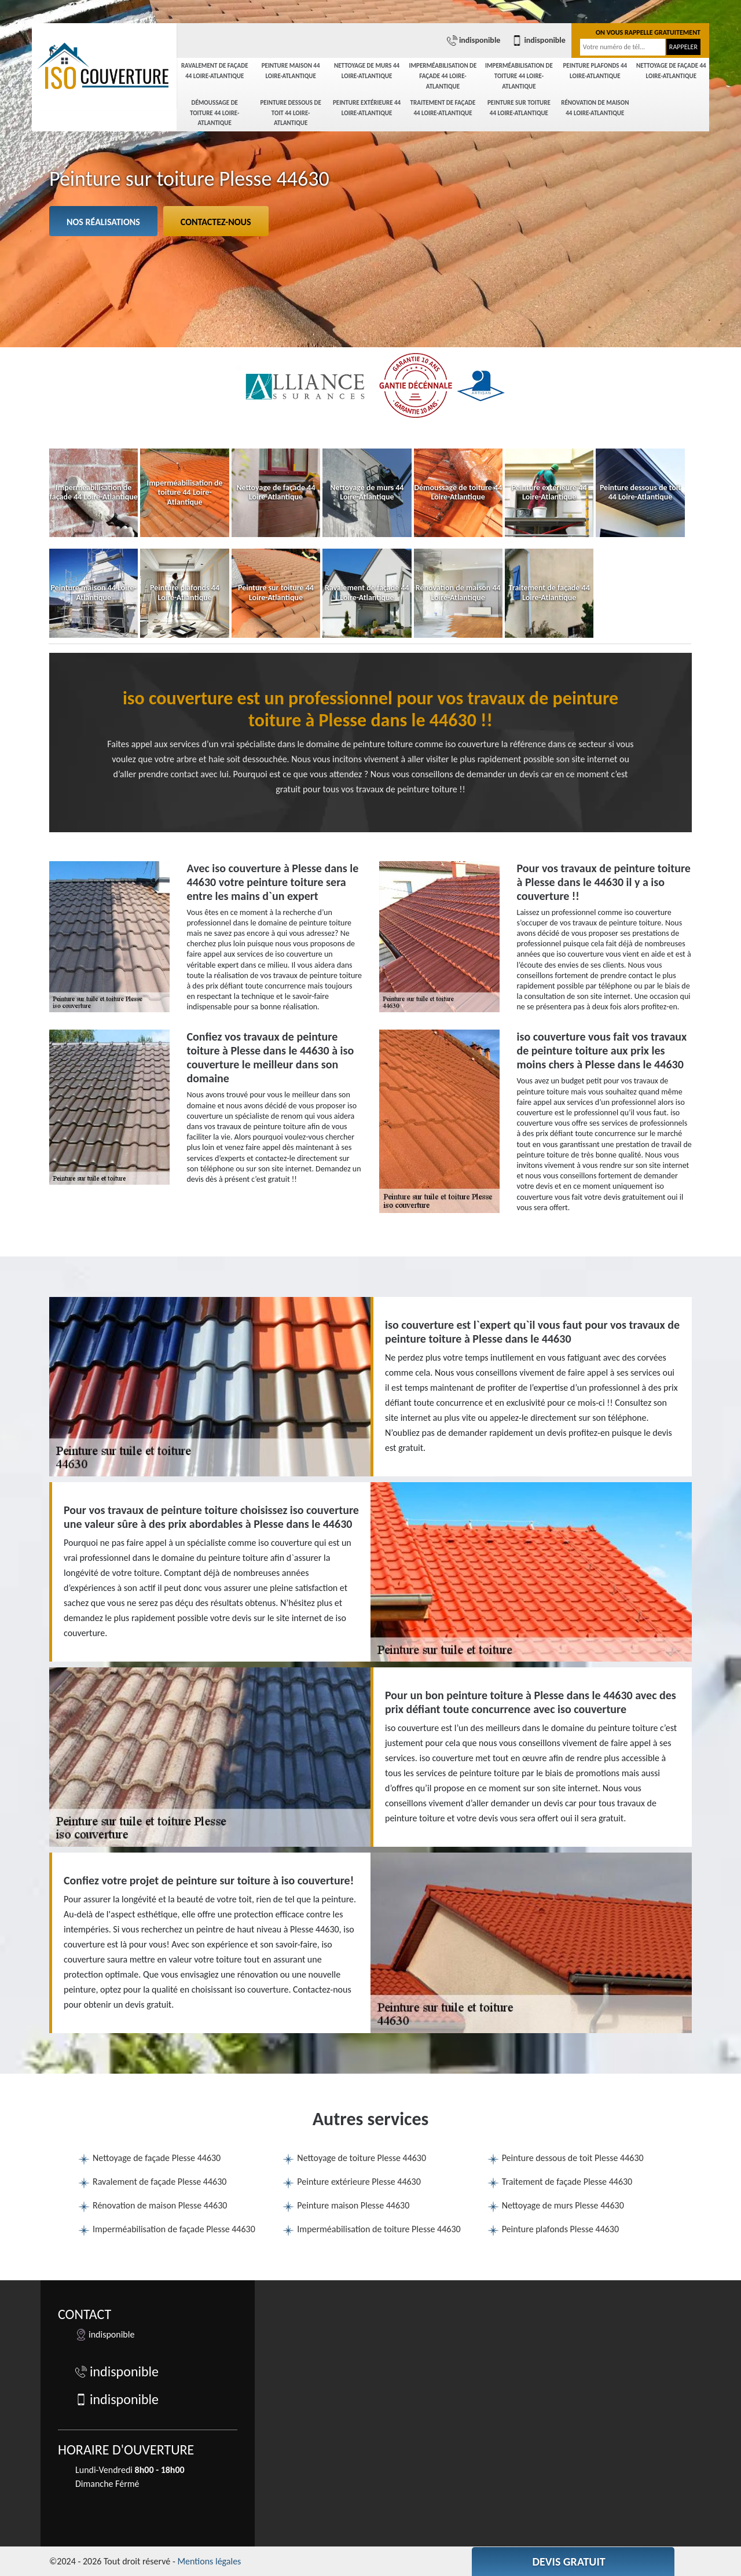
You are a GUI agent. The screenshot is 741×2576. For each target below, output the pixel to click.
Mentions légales (209, 2561)
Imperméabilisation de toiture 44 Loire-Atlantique (519, 76)
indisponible (473, 40)
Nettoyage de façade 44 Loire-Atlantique (671, 71)
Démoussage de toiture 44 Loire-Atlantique (214, 113)
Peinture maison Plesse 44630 (353, 2205)
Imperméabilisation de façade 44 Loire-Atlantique (443, 76)
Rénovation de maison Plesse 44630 (160, 2205)
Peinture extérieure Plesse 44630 (359, 2181)
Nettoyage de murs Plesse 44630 (563, 2205)
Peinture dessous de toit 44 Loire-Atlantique (290, 113)
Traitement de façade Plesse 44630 (567, 2181)
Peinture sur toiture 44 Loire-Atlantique (519, 108)
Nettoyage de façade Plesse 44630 (157, 2157)
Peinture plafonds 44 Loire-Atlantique (595, 71)
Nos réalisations (103, 221)
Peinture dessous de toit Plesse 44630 (573, 2157)
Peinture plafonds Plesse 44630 (560, 2229)
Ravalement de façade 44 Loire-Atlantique (214, 71)
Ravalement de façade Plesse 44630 (159, 2181)
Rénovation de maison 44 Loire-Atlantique (595, 108)
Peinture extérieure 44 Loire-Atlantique (367, 108)
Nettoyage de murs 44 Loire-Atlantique (366, 71)
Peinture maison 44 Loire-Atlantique (291, 71)
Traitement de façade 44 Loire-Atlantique (443, 108)
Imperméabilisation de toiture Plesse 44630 (378, 2229)
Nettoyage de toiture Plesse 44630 (361, 2157)
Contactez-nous (216, 221)
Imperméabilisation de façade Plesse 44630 (174, 2229)
